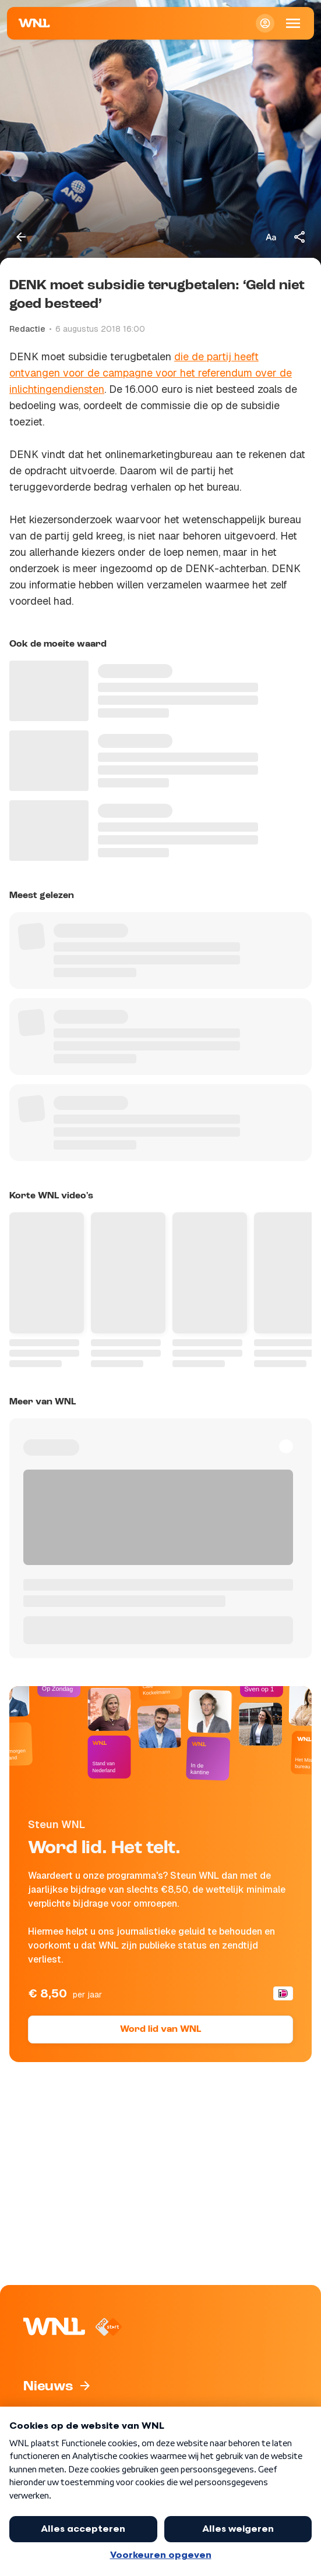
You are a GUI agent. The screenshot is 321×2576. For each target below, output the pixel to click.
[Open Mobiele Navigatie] (293, 23)
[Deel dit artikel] (300, 237)
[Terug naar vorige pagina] (21, 237)
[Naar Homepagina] (34, 23)
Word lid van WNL (160, 2029)
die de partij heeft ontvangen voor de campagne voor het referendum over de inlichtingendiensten (150, 373)
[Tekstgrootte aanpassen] (271, 237)
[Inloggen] (265, 23)
